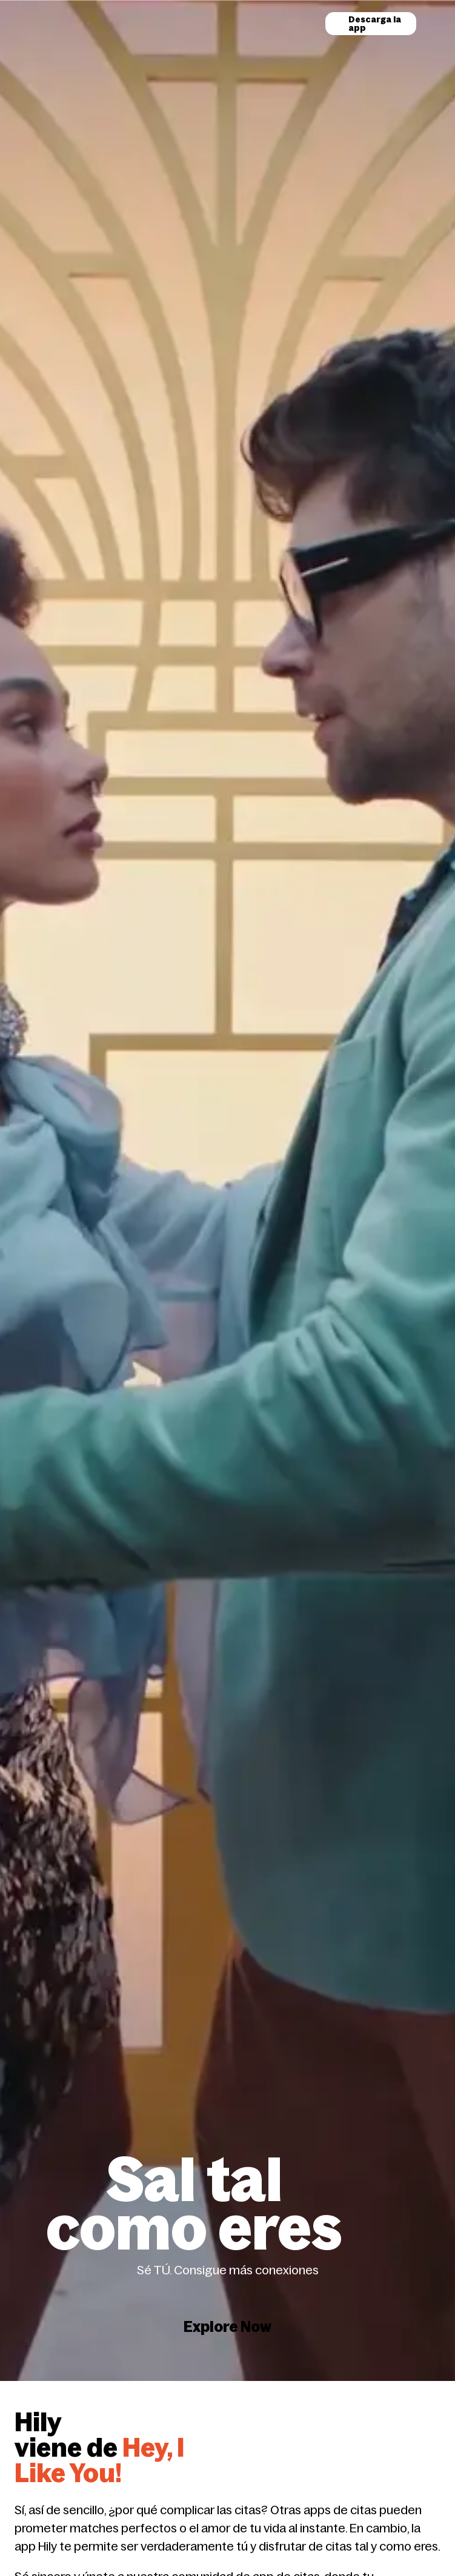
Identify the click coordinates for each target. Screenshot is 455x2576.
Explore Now (227, 2278)
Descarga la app (374, 24)
